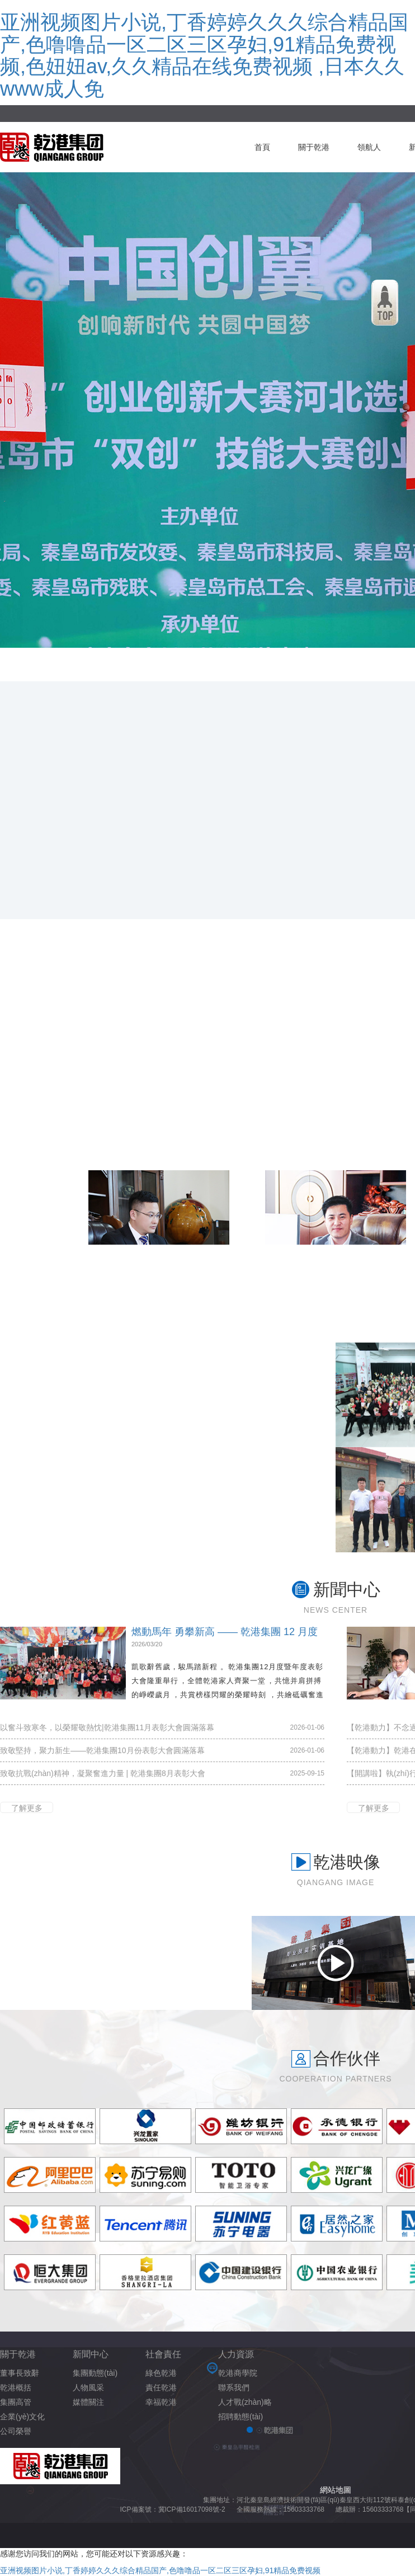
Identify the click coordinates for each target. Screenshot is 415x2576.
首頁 (262, 147)
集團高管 (15, 2402)
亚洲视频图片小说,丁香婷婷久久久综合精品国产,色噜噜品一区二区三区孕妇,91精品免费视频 (160, 2570)
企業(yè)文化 (22, 2416)
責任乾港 (161, 2387)
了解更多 (27, 1807)
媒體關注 (88, 2402)
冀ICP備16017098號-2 (191, 2509)
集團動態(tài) (95, 2372)
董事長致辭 (19, 2372)
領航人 (369, 147)
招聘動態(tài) (240, 2416)
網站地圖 (335, 2489)
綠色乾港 (161, 2372)
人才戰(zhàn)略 (245, 2402)
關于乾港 (313, 147)
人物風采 (88, 2387)
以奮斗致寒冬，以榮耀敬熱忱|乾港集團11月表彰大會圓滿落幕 (107, 1727)
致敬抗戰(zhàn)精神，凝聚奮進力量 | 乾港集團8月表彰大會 (102, 1773)
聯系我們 (233, 2387)
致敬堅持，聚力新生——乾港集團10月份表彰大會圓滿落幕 (102, 1750)
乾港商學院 (237, 2372)
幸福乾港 (161, 2402)
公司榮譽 (15, 2431)
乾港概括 (15, 2387)
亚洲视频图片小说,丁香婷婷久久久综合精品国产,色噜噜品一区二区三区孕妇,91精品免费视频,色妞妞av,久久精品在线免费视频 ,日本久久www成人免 (204, 55)
